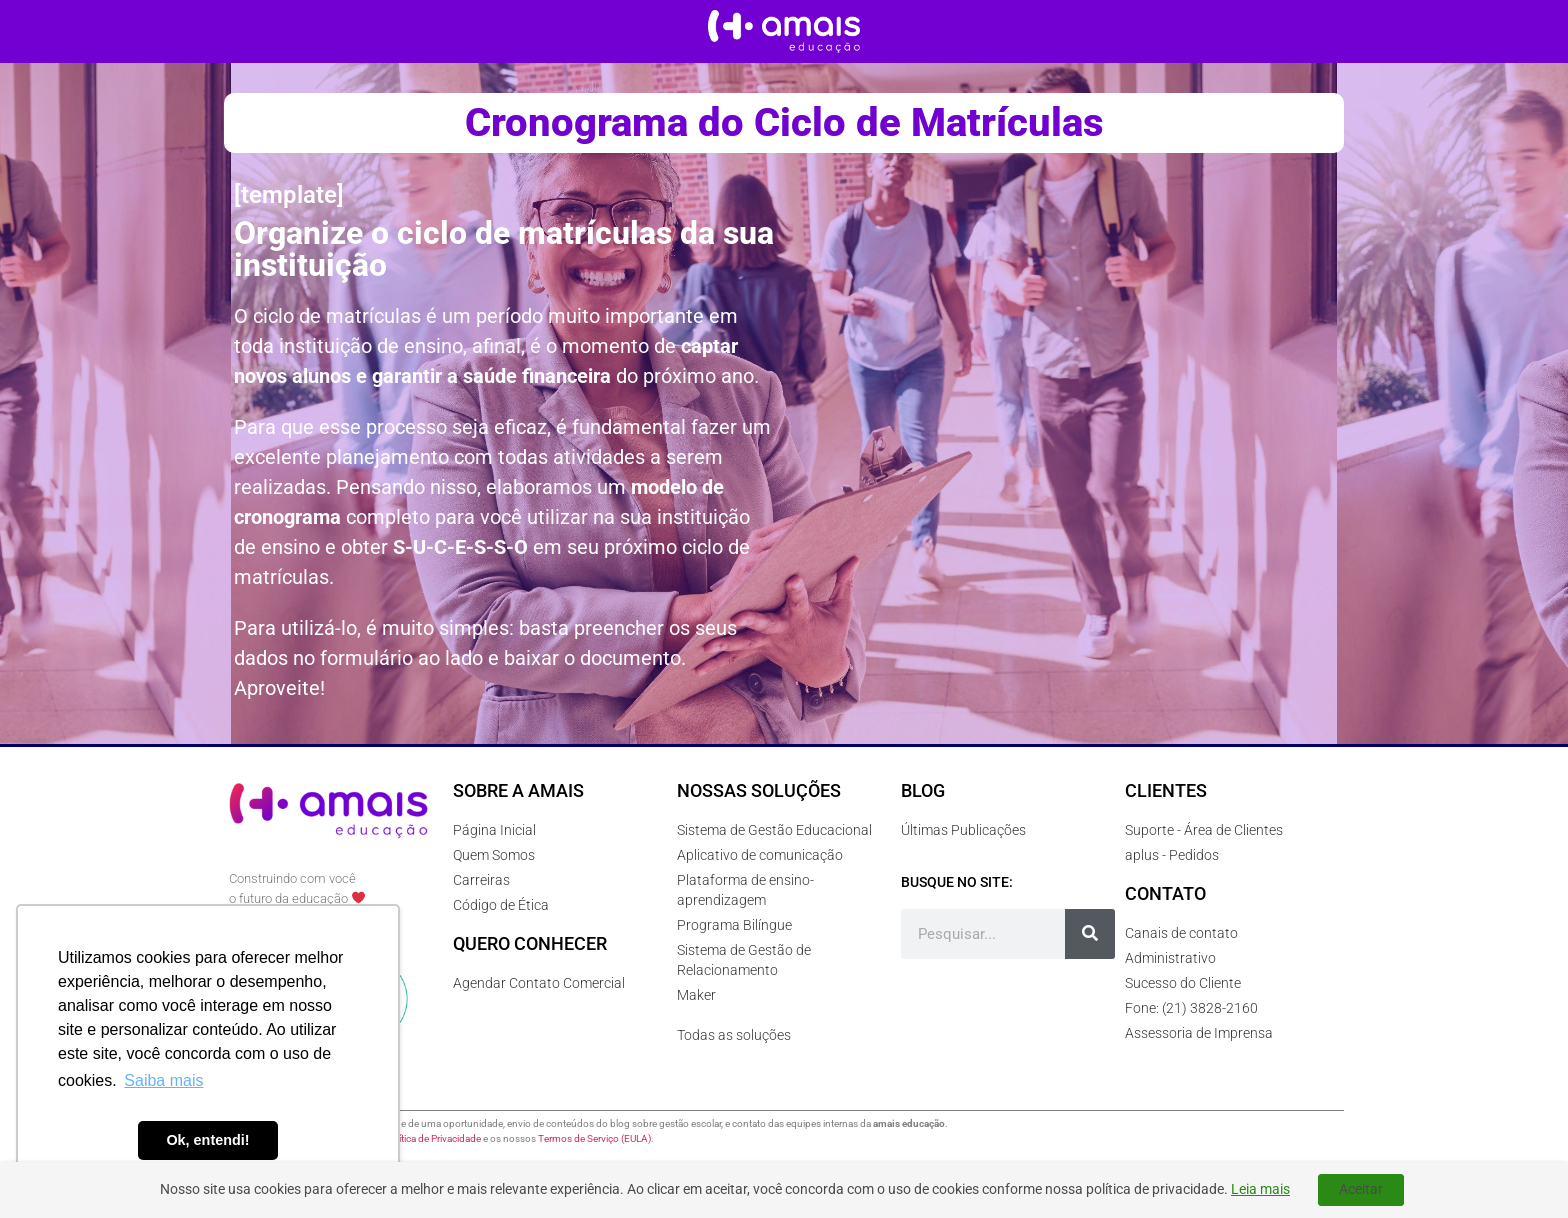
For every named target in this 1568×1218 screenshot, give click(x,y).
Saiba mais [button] (163, 1080)
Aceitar (1361, 1189)
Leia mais (1260, 1189)
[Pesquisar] (1090, 934)
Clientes (1166, 790)
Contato (1165, 893)
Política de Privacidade (433, 1138)
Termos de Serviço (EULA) (594, 1138)
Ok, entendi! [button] (207, 1140)
